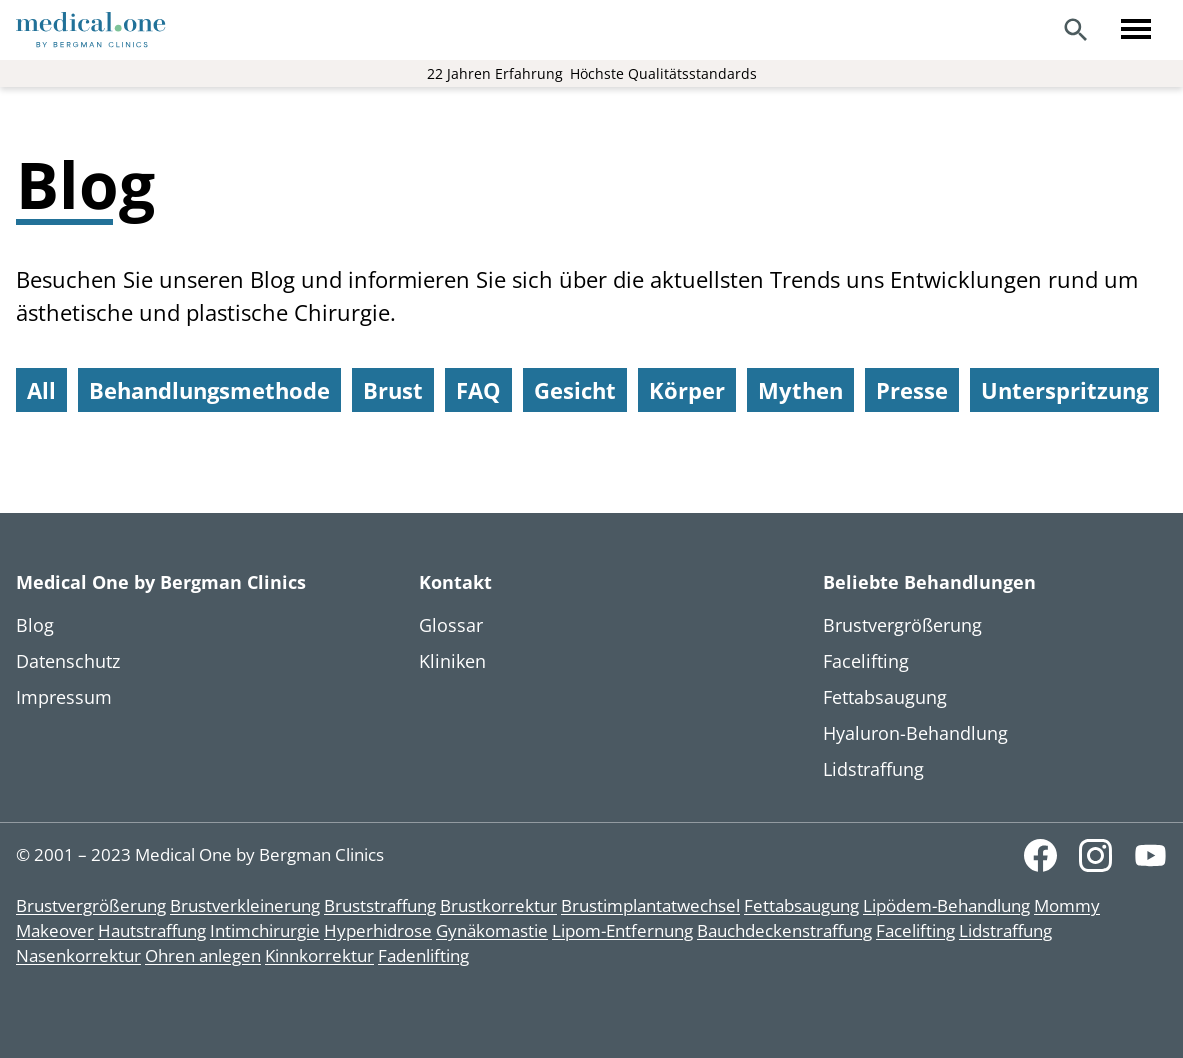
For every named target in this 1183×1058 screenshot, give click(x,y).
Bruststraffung (380, 905)
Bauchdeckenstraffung (784, 930)
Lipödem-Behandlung (946, 905)
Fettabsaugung (801, 905)
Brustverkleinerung (245, 905)
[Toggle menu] (1136, 30)
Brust (393, 390)
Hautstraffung (152, 930)
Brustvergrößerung (91, 905)
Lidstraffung (1005, 930)
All (41, 390)
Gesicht (575, 390)
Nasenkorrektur (78, 955)
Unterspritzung (1064, 390)
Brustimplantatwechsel (650, 905)
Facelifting (915, 930)
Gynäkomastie (492, 930)
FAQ (478, 390)
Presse (912, 390)
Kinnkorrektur (319, 955)
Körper (687, 390)
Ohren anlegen (203, 955)
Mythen (800, 390)
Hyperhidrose (378, 930)
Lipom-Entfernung (622, 930)
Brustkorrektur (498, 905)
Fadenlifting (423, 955)
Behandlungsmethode (209, 390)
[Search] (1076, 30)
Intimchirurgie (265, 930)
